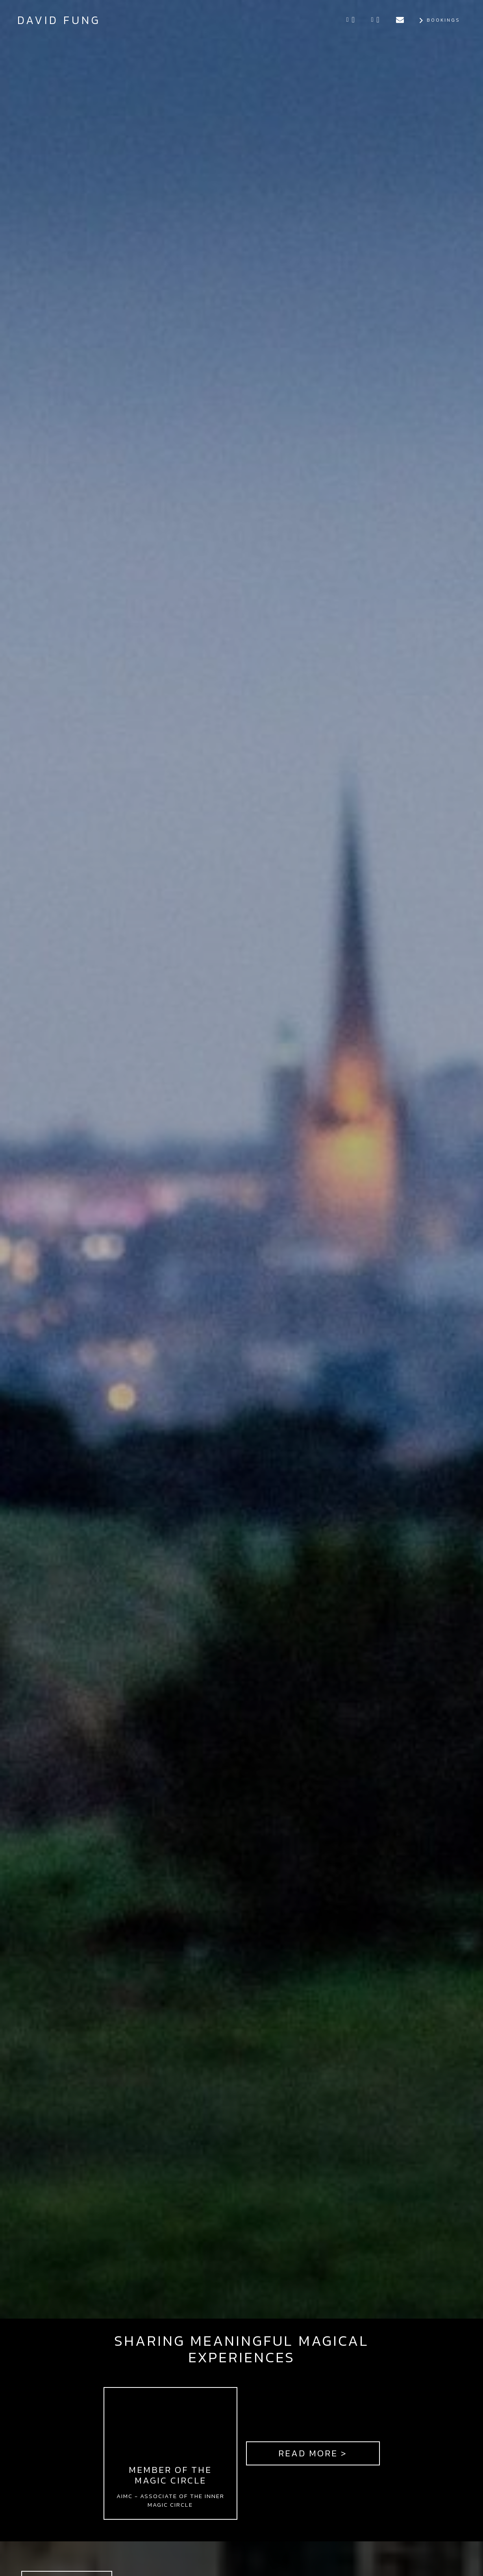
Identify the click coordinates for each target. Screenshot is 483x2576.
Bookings (438, 20)
